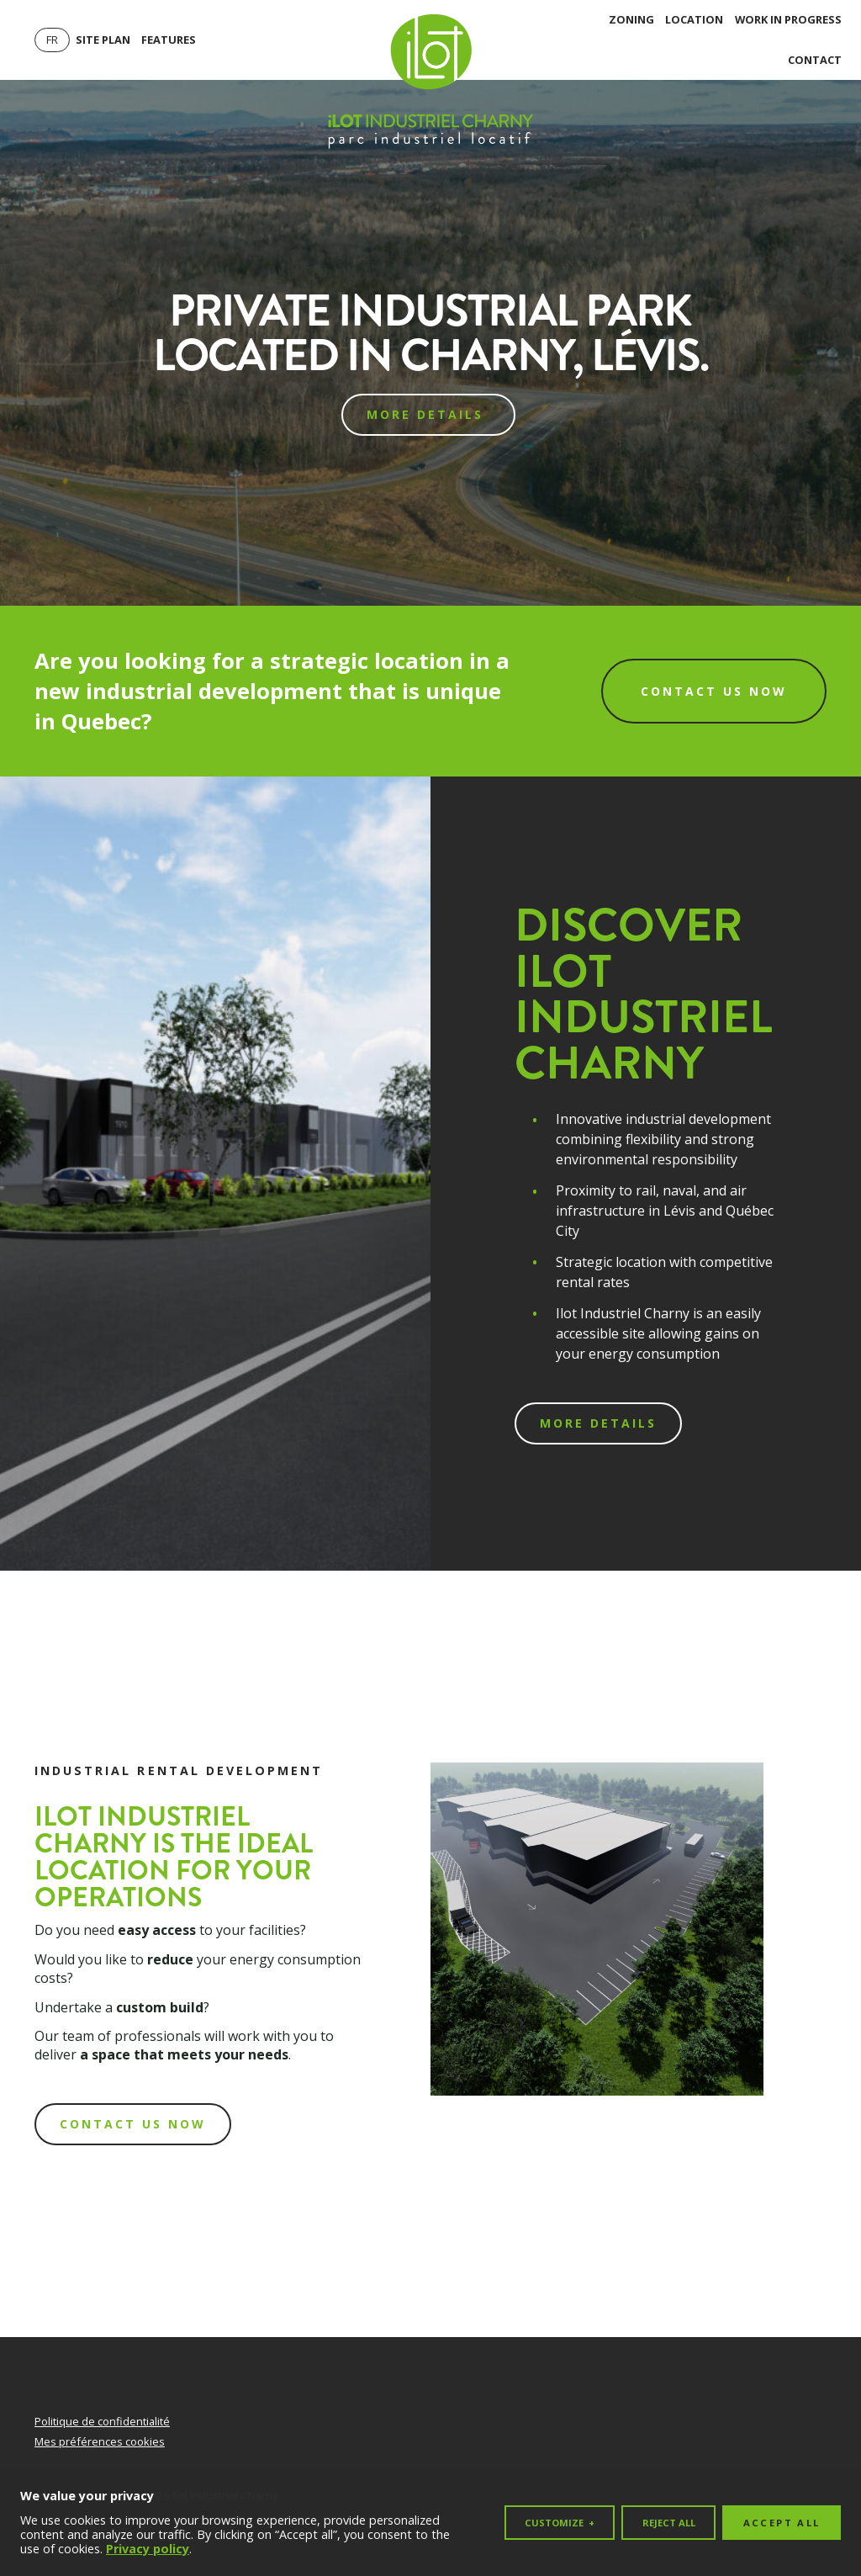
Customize (559, 2521)
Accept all (782, 2521)
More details (428, 414)
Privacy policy (147, 2548)
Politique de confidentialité (102, 2421)
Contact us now (714, 691)
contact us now (133, 2124)
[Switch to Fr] (52, 40)
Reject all (668, 2521)
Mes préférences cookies (99, 2441)
